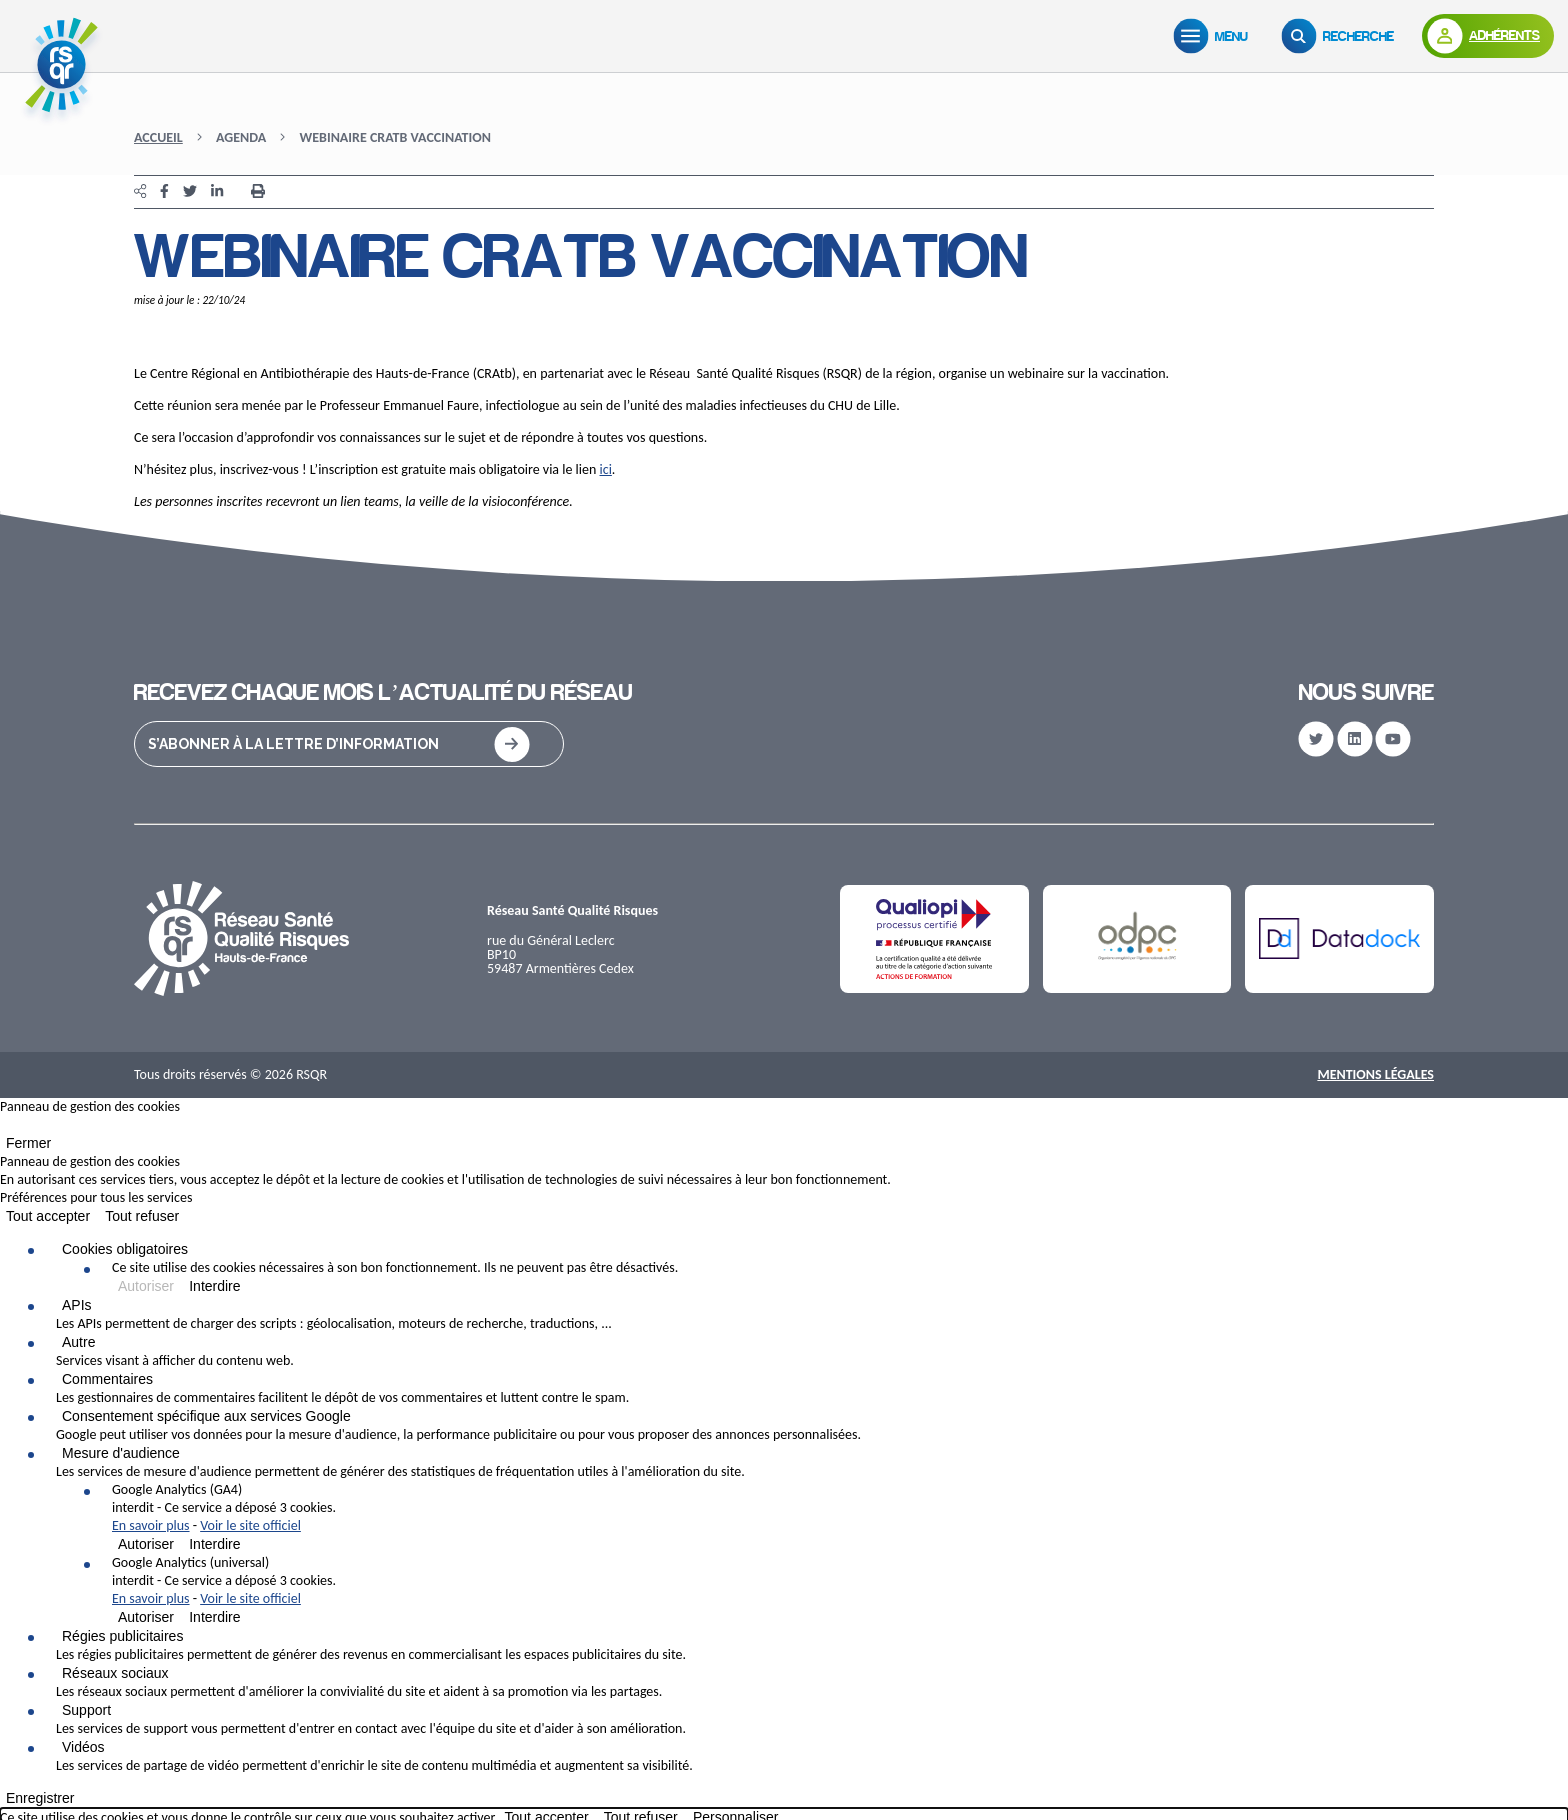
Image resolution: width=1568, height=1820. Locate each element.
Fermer (28, 1143)
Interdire (214, 1286)
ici (606, 469)
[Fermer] (6, 1129)
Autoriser (146, 1286)
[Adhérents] (1488, 36)
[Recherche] (1342, 36)
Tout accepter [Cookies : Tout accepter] (48, 1216)
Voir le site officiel (250, 1525)
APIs (77, 1305)
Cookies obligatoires (125, 1249)
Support (86, 1710)
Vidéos (83, 1747)
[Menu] (1215, 36)
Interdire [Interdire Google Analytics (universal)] (214, 1617)
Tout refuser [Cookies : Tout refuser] (142, 1216)
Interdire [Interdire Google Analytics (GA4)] (214, 1544)
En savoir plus (151, 1525)
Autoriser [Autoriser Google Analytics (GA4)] (146, 1544)
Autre (78, 1342)
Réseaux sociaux (115, 1673)
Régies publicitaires (122, 1636)
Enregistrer (40, 1798)
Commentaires (107, 1379)
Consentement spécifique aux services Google (206, 1416)
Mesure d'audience (121, 1453)
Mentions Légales (1375, 1074)
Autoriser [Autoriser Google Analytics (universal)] (146, 1617)
